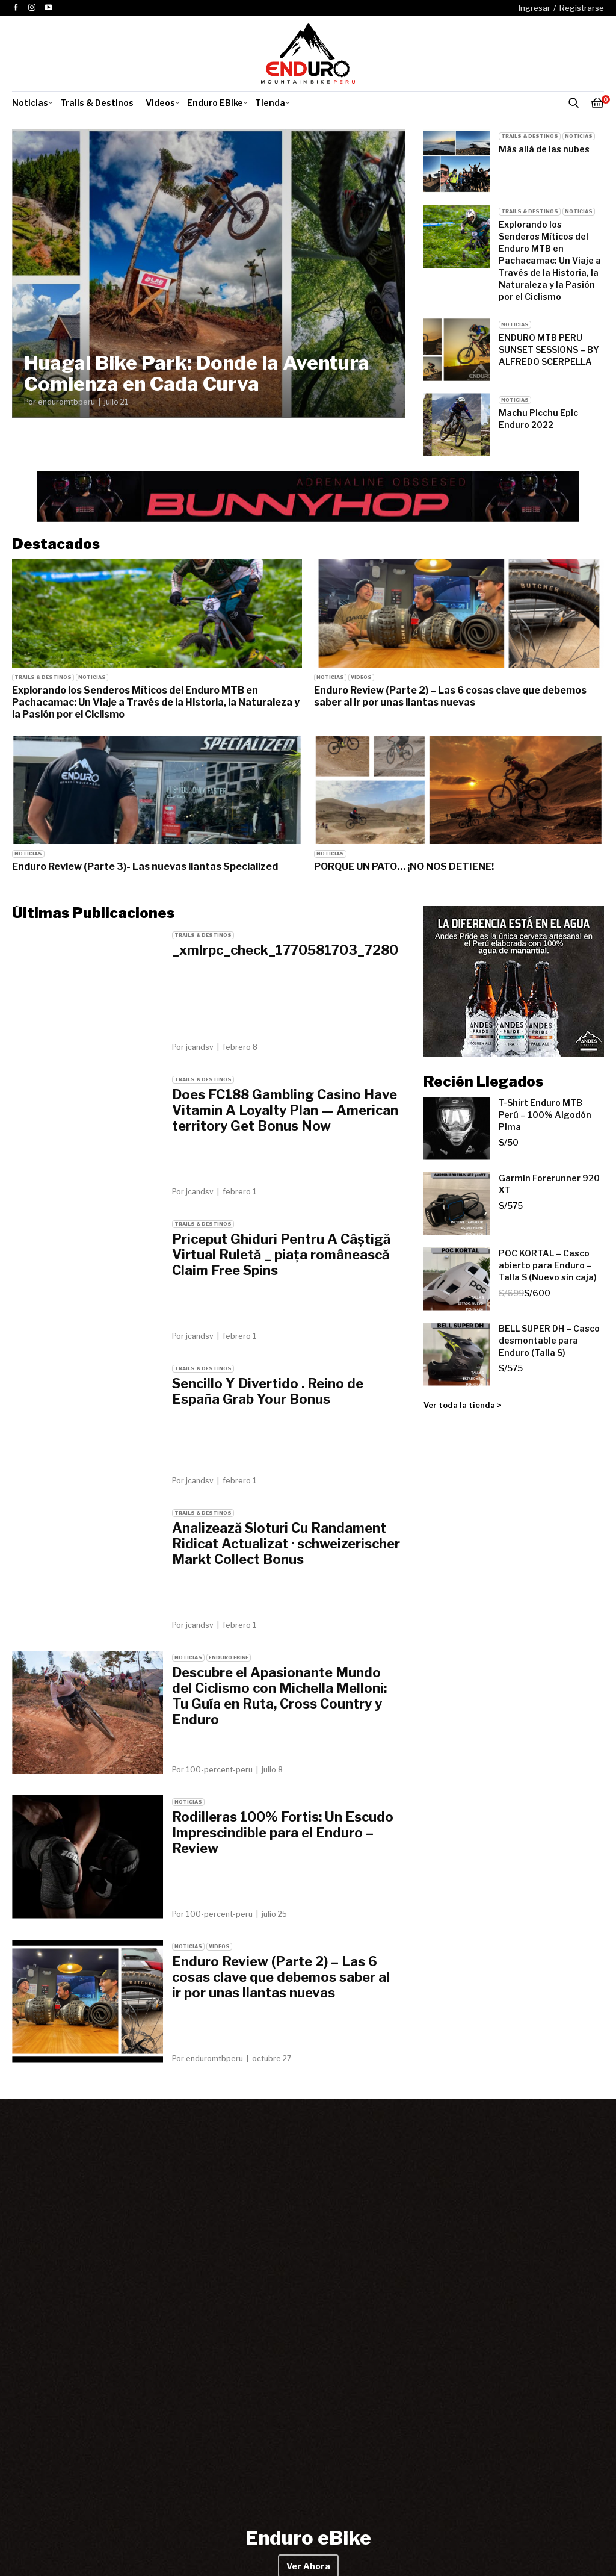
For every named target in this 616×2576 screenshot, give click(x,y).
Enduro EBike (215, 103)
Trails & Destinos (97, 103)
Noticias (30, 103)
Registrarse (581, 8)
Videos (160, 103)
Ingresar (534, 8)
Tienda (270, 103)
